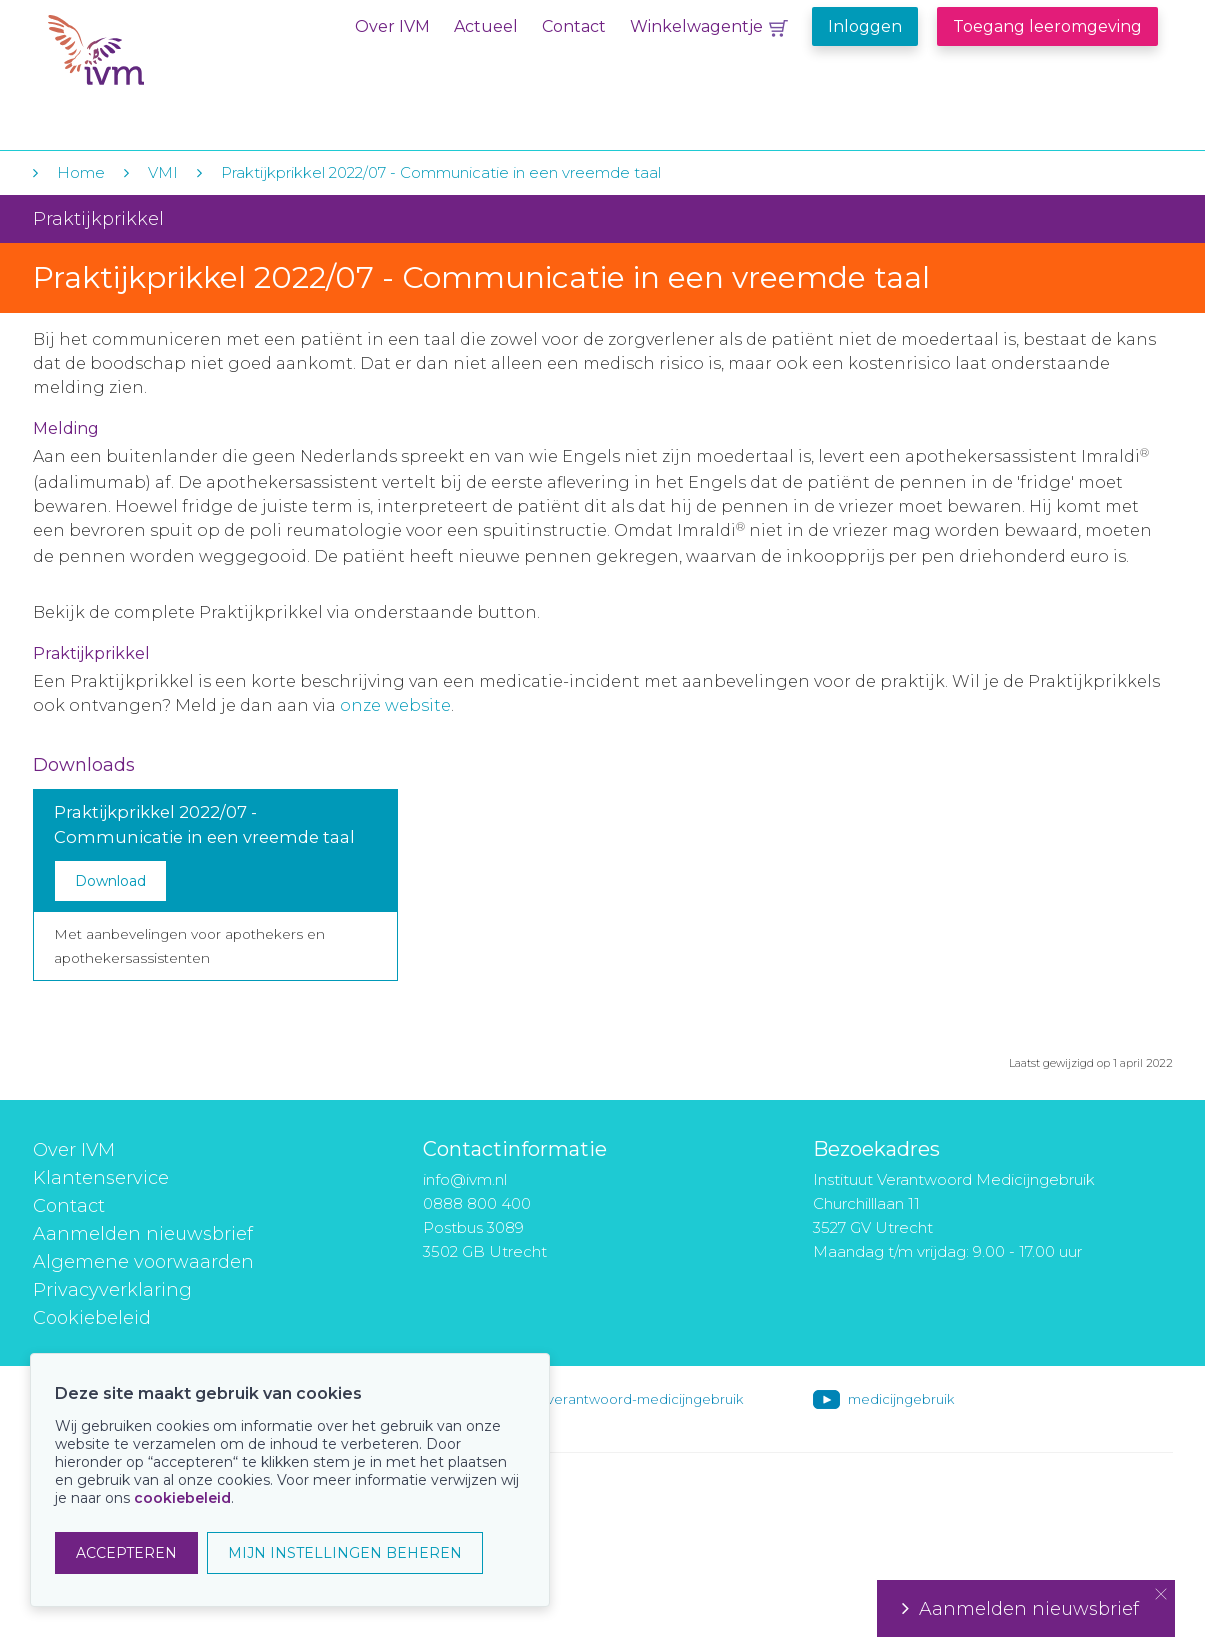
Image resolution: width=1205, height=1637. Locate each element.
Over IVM (392, 26)
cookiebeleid (182, 1498)
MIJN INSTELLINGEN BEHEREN (345, 1553)
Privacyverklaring (112, 1290)
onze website (395, 705)
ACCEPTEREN (126, 1553)
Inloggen (865, 26)
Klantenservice (101, 1178)
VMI (163, 172)
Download (110, 881)
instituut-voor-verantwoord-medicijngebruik (600, 1399)
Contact (574, 26)
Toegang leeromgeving (1047, 26)
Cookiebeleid (92, 1318)
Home (81, 172)
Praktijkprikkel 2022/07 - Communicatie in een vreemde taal (441, 172)
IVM (170, 58)
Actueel (486, 26)
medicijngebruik (901, 1399)
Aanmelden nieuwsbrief (143, 1234)
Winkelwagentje (696, 26)
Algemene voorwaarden (143, 1262)
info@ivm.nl (465, 1179)
